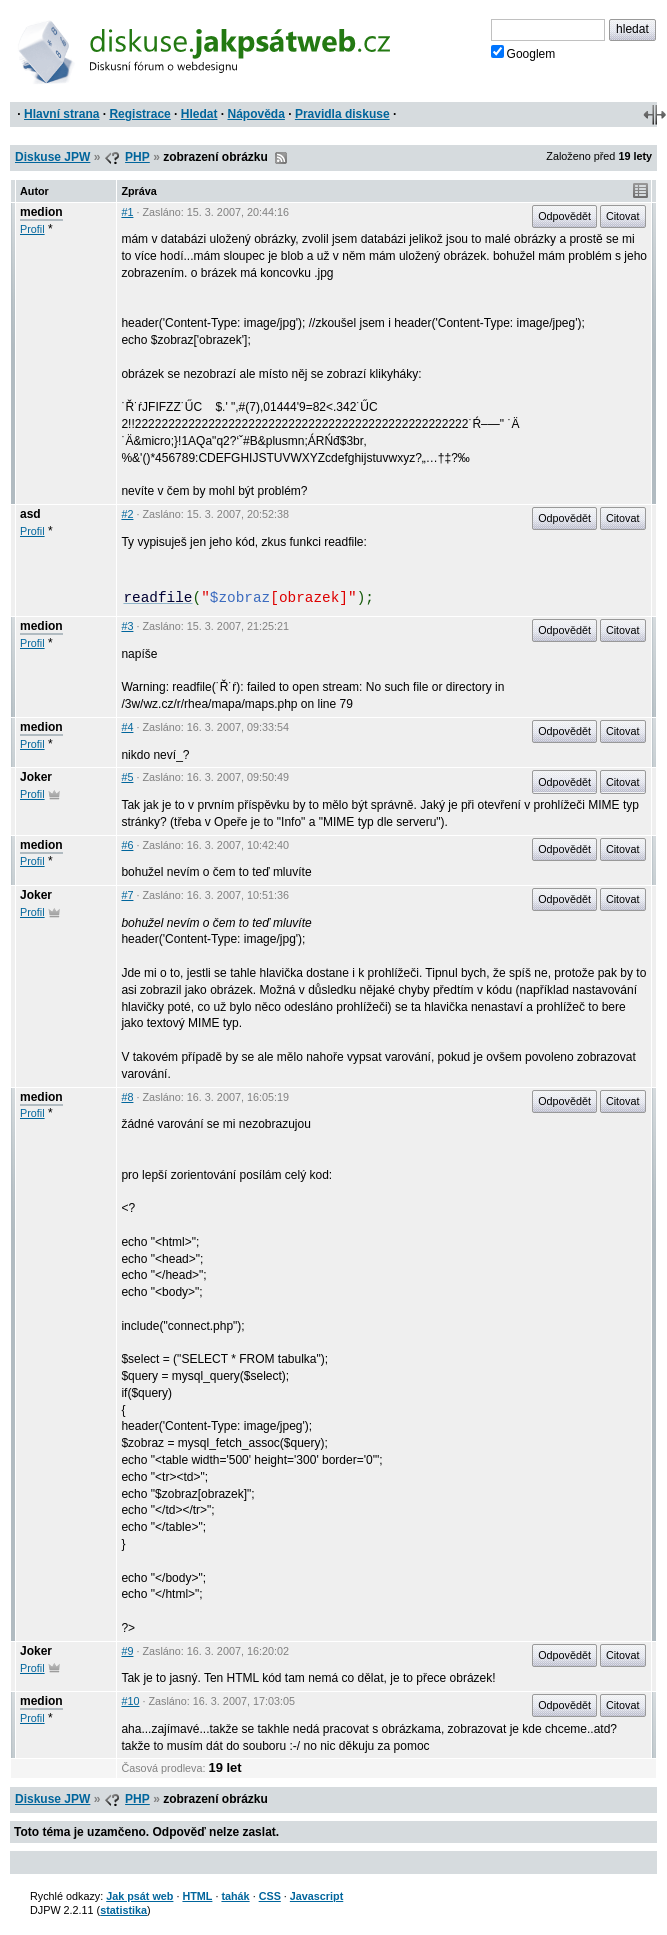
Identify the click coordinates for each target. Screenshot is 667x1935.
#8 (127, 1097)
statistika (123, 1910)
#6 (127, 845)
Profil (32, 229)
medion (41, 212)
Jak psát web (139, 1896)
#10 (130, 1701)
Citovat (623, 216)
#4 (127, 727)
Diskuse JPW (52, 157)
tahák (235, 1896)
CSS (270, 1896)
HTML (197, 1896)
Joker (36, 777)
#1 (127, 212)
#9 (127, 1651)
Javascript (316, 1896)
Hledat (199, 114)
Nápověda (256, 114)
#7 (127, 895)
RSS (281, 158)
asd (30, 514)
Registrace (139, 114)
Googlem (523, 53)
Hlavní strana (61, 114)
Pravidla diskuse (342, 114)
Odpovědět (564, 216)
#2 (127, 514)
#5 (127, 777)
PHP (137, 157)
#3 (127, 626)
